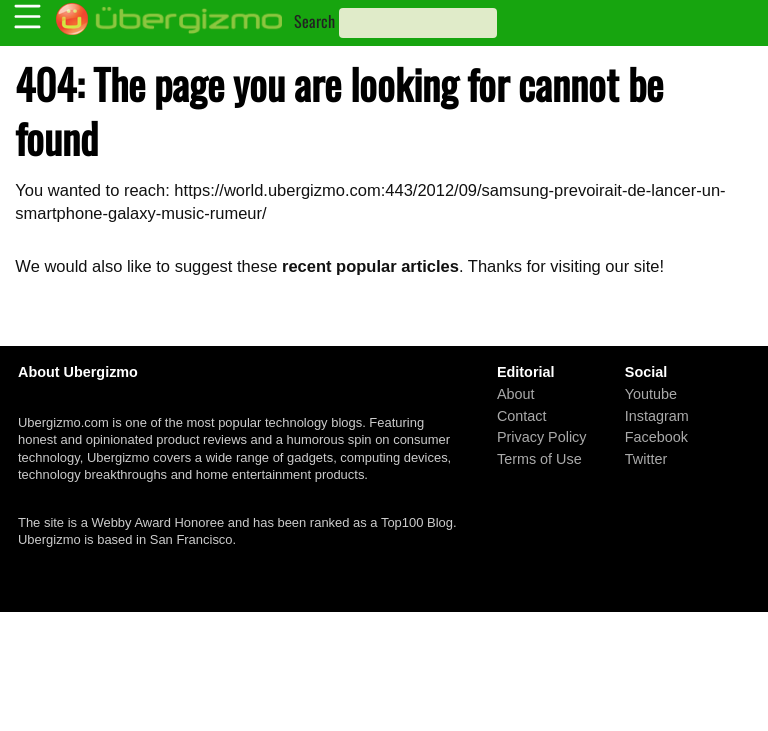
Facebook (656, 437)
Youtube (651, 394)
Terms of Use (539, 458)
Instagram (657, 415)
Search (314, 21)
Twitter (646, 458)
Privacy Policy (542, 437)
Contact (522, 415)
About (516, 394)
